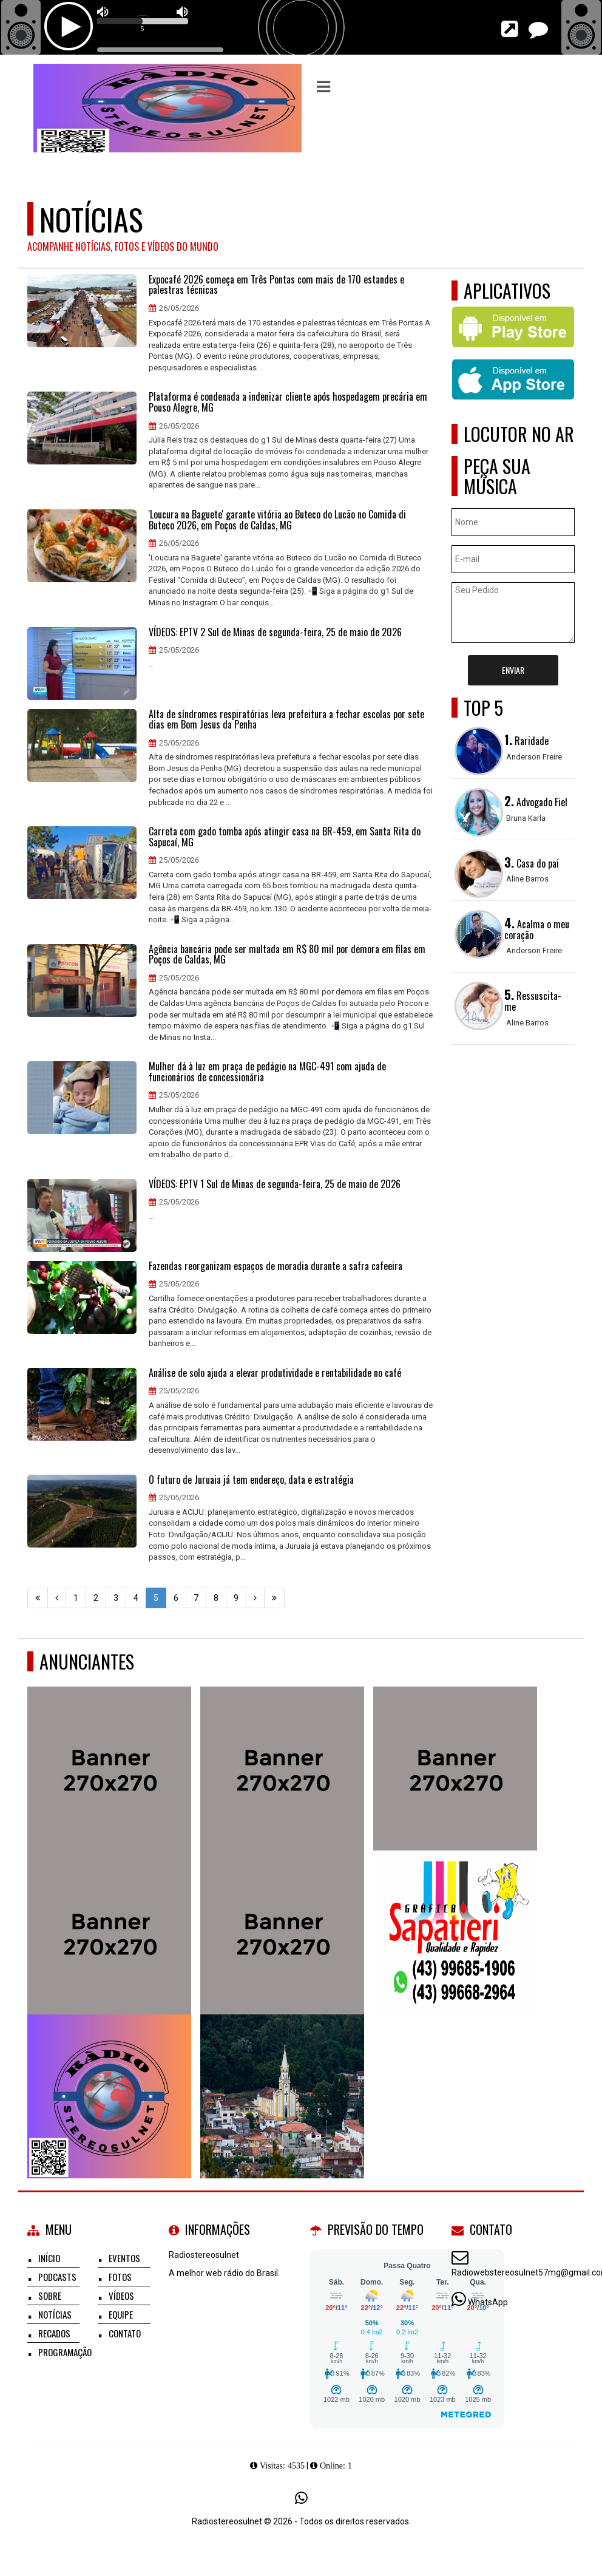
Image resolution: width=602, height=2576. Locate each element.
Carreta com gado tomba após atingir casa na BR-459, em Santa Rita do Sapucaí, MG (285, 837)
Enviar (513, 670)
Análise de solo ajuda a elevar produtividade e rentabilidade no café (275, 1373)
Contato (125, 2333)
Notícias (55, 2314)
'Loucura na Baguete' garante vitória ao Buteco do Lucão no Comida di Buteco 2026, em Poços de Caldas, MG (277, 520)
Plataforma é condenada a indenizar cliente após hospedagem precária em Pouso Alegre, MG (288, 402)
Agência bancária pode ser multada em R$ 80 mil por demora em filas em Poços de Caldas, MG (287, 954)
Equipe (121, 2314)
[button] (323, 87)
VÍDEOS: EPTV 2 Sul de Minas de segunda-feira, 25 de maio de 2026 (275, 632)
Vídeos (121, 2295)
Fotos (120, 2276)
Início (49, 2258)
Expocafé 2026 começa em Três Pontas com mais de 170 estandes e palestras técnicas (276, 285)
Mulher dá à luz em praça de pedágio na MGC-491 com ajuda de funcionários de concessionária (267, 1071)
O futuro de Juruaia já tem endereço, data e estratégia (251, 1480)
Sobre (49, 2295)
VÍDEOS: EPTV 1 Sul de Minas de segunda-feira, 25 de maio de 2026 (275, 1184)
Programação (65, 2352)
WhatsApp (488, 2302)
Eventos (124, 2258)
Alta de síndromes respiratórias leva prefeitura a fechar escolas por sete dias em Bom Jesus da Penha (286, 719)
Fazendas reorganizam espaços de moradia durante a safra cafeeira (275, 1266)
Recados (54, 2333)
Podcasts (57, 2276)
